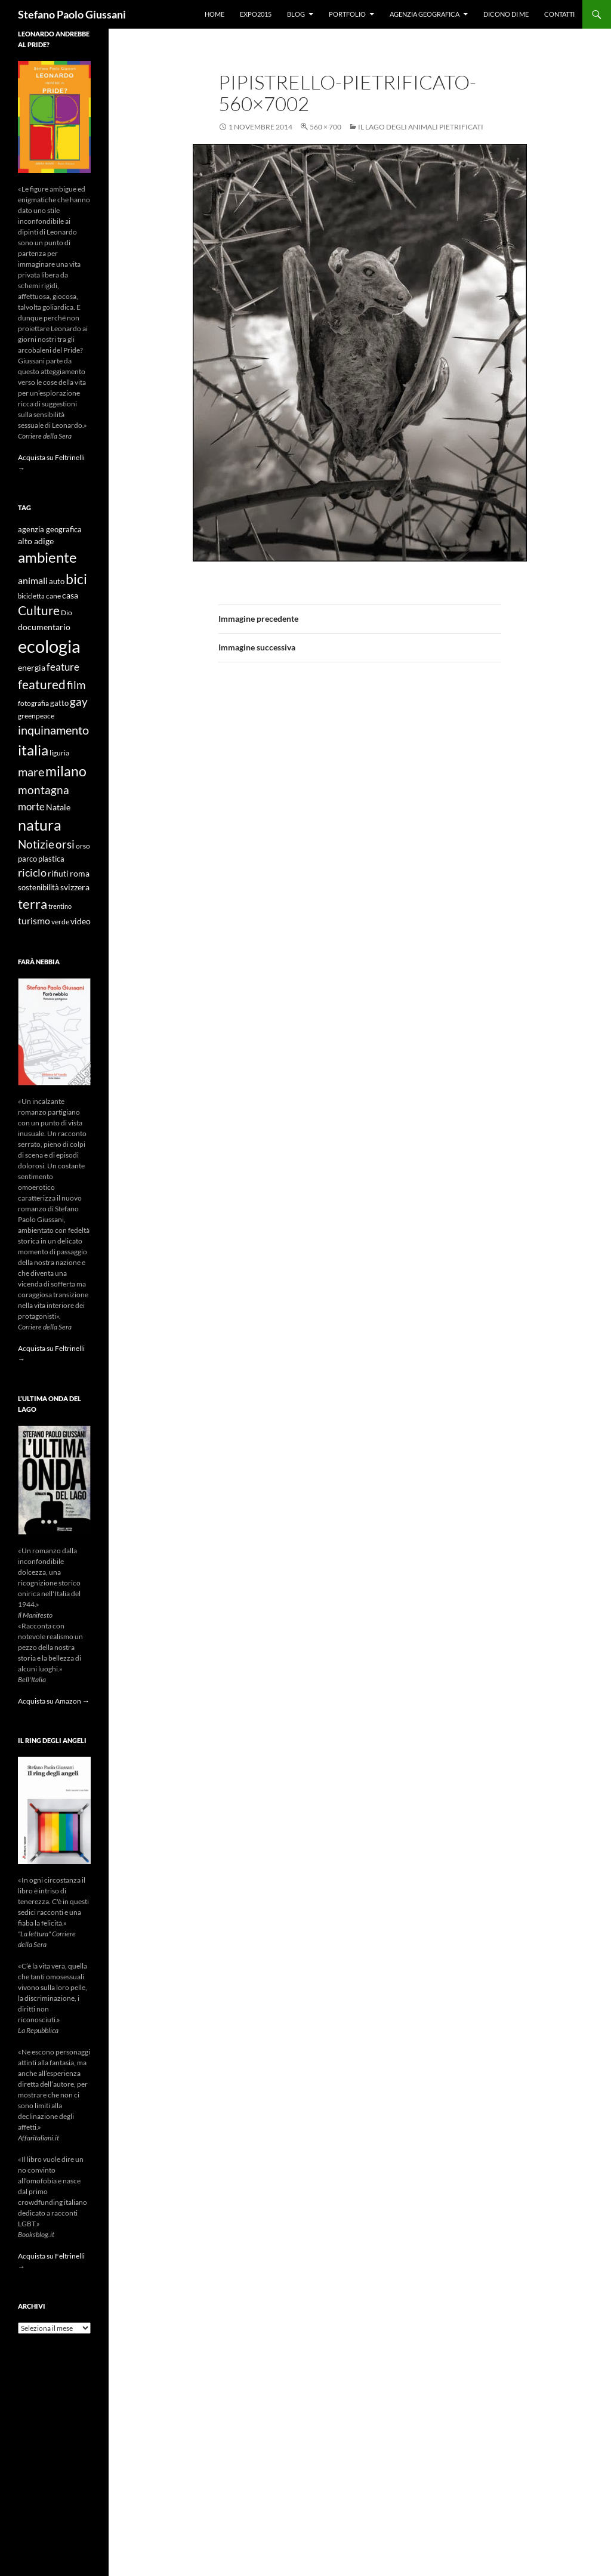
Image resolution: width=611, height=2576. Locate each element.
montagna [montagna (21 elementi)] (43, 790)
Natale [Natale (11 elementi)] (58, 807)
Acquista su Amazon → (54, 1700)
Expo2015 (255, 14)
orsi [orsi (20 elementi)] (65, 844)
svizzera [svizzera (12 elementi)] (75, 887)
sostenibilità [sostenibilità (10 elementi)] (38, 887)
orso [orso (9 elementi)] (83, 845)
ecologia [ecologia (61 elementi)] (49, 645)
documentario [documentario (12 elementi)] (44, 627)
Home (214, 14)
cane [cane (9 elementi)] (53, 595)
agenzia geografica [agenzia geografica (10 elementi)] (50, 529)
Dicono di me (506, 14)
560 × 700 (325, 126)
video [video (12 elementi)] (80, 921)
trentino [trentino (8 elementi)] (60, 906)
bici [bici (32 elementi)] (76, 578)
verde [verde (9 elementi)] (60, 921)
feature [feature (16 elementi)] (63, 667)
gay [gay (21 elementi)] (79, 701)
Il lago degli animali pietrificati (420, 126)
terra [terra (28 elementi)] (32, 904)
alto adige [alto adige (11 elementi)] (36, 541)
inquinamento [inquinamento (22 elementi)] (53, 730)
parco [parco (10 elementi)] (27, 858)
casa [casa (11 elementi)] (70, 595)
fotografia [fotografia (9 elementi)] (33, 703)
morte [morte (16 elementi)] (31, 806)
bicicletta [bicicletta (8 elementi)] (31, 596)
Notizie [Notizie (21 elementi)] (36, 844)
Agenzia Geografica (424, 14)
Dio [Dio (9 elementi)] (66, 612)
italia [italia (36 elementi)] (33, 749)
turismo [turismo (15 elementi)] (34, 920)
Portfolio (347, 14)
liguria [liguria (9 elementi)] (59, 752)
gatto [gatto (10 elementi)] (59, 703)
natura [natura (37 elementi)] (39, 825)
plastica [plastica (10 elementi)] (51, 858)
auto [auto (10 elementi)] (56, 581)
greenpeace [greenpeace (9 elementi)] (36, 715)
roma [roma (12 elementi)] (80, 873)
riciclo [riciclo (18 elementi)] (32, 872)
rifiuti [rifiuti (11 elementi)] (58, 873)
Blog (296, 14)
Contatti (559, 14)
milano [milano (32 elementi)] (66, 771)
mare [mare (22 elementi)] (31, 771)
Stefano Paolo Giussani (72, 14)
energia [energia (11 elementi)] (31, 667)
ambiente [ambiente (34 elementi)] (47, 557)
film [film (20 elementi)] (76, 685)
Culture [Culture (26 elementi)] (39, 610)
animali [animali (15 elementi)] (33, 580)
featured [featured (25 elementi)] (42, 684)
